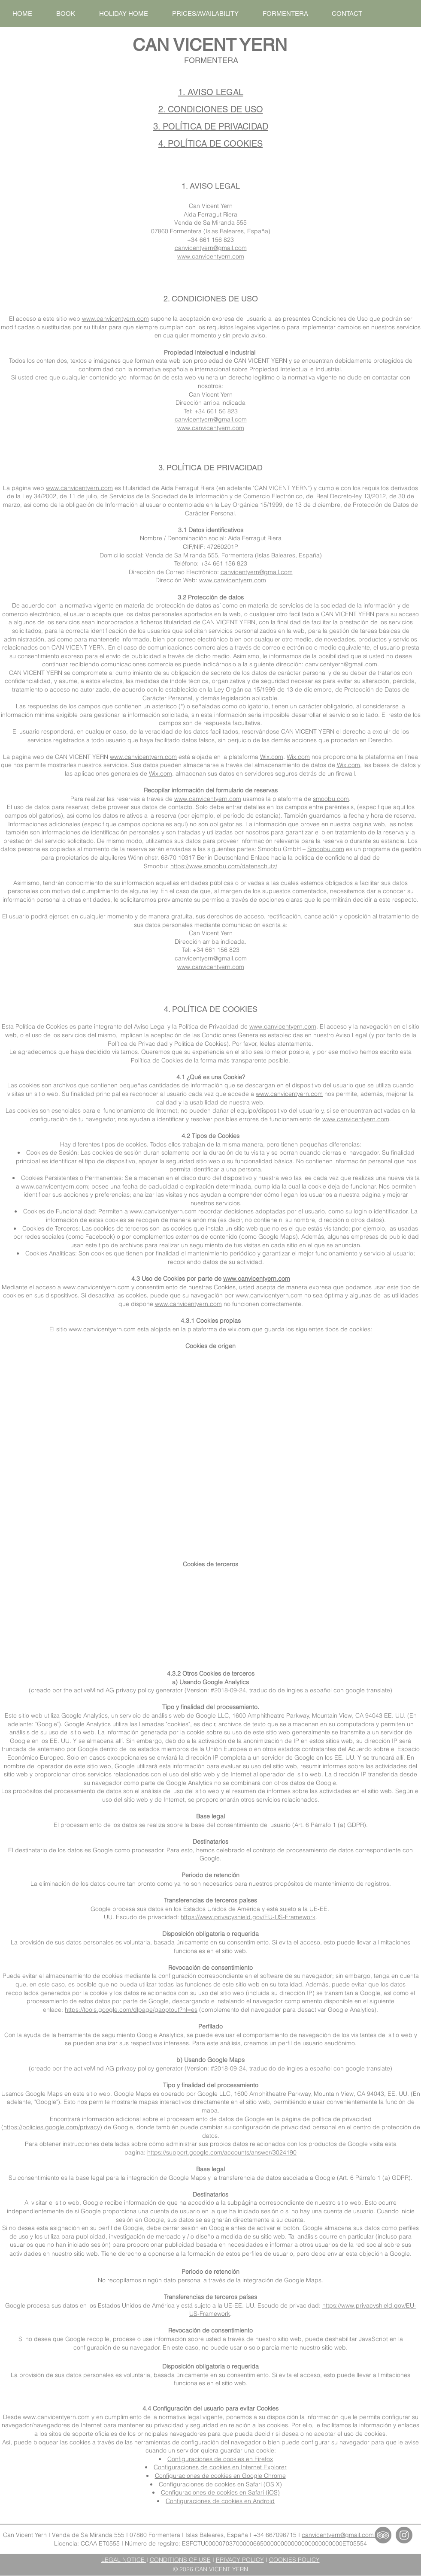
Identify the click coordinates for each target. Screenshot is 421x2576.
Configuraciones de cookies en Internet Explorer (220, 2467)
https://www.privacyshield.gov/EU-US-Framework (248, 1917)
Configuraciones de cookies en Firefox (220, 2459)
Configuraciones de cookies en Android (220, 2501)
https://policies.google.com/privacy (51, 2127)
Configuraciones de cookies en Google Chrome (220, 2476)
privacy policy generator (149, 1690)
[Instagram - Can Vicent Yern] (404, 2535)
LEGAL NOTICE (123, 2560)
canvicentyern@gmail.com (211, 248)
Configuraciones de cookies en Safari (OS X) (220, 2484)
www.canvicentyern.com (210, 256)
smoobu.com (331, 799)
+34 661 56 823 (216, 411)
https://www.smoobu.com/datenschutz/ (223, 866)
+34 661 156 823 (210, 240)
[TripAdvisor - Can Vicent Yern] (383, 2535)
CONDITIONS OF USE (180, 2560)
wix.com (239, 1329)
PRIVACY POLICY (240, 2560)
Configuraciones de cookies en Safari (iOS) (220, 2492)
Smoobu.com (325, 849)
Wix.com (271, 757)
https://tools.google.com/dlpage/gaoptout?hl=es (131, 2009)
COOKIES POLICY (294, 2560)
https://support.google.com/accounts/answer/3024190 (222, 2152)
